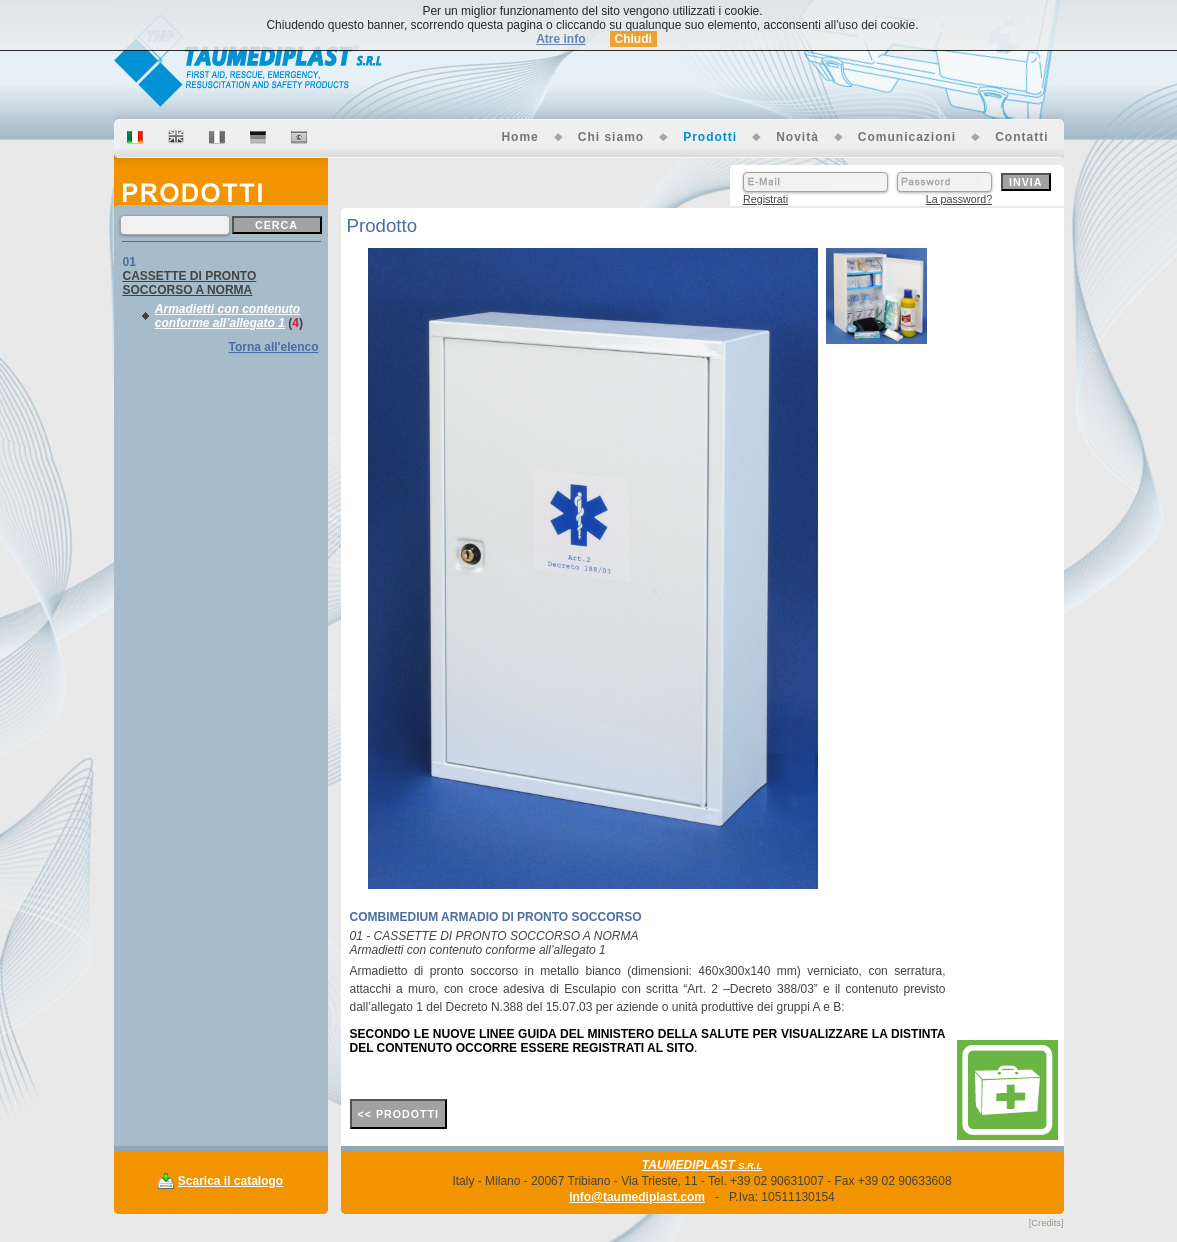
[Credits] (1046, 1223)
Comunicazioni (907, 137)
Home (519, 137)
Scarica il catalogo (230, 1181)
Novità (797, 137)
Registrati (765, 199)
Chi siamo (611, 137)
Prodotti (710, 137)
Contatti (1021, 137)
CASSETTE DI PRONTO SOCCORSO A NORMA (190, 283)
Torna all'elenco (274, 347)
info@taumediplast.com (637, 1197)
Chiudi (633, 39)
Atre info (560, 39)
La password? (959, 199)
